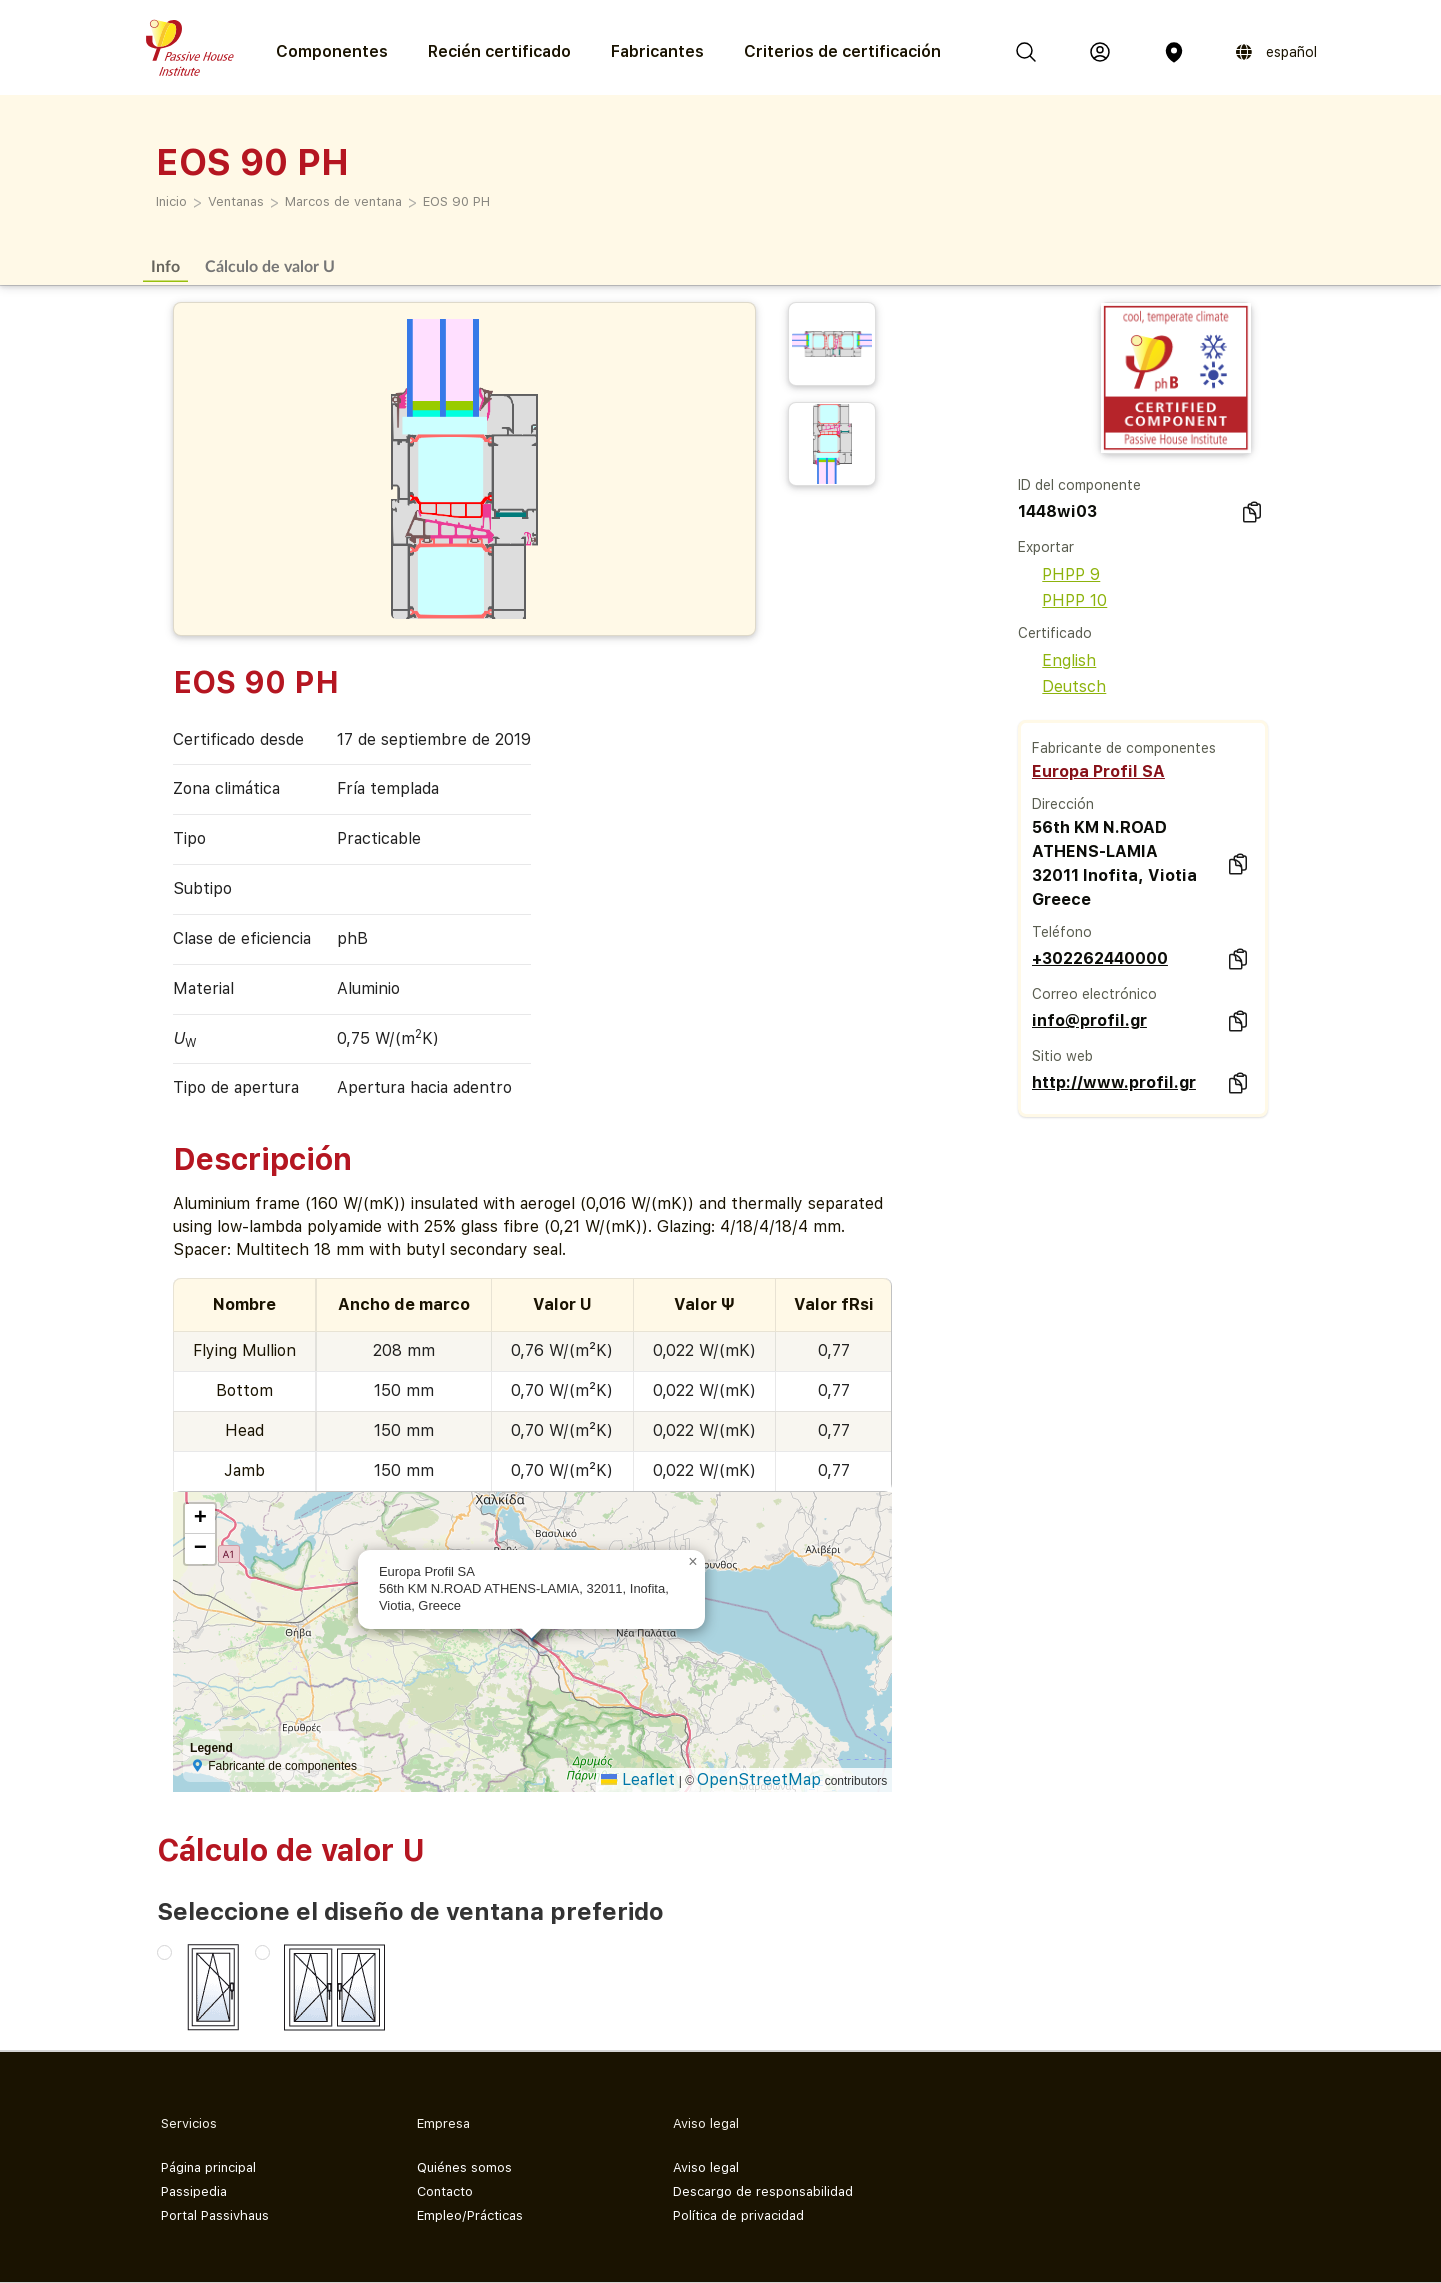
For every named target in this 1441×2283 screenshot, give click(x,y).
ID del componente (1079, 485)
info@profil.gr (1089, 1020)
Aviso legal (706, 2167)
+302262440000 (1100, 958)
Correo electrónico (1094, 994)
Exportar (1046, 547)
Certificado (1055, 633)
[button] (693, 1562)
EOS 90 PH (456, 201)
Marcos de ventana (343, 201)
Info (165, 265)
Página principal (208, 2167)
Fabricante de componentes (1124, 748)
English (1057, 660)
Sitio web (1062, 1056)
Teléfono (1062, 932)
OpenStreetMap (759, 1779)
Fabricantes (657, 51)
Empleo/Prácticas (470, 2215)
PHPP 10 (1062, 600)
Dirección (1063, 804)
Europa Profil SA (1098, 771)
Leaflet (638, 1779)
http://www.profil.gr (1114, 1082)
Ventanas (236, 201)
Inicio (171, 201)
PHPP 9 (1059, 574)
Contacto (445, 2191)
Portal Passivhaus (215, 2215)
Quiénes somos (464, 2167)
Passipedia (194, 2191)
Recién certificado (499, 51)
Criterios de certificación (842, 51)
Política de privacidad (738, 2215)
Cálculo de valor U (270, 265)
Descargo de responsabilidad (763, 2191)
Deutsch (1062, 686)
